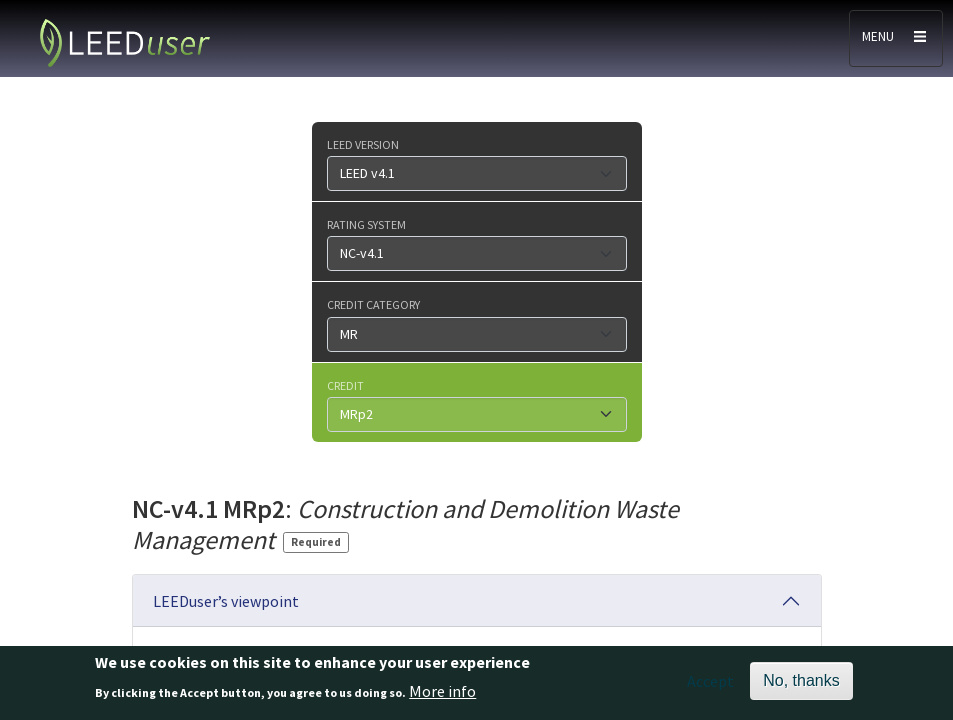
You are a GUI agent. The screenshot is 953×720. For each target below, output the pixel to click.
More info (442, 695)
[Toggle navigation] (896, 38)
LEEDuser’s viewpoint (226, 601)
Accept (710, 686)
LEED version (363, 144)
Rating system (366, 224)
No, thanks (801, 685)
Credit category (373, 304)
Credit (345, 385)
